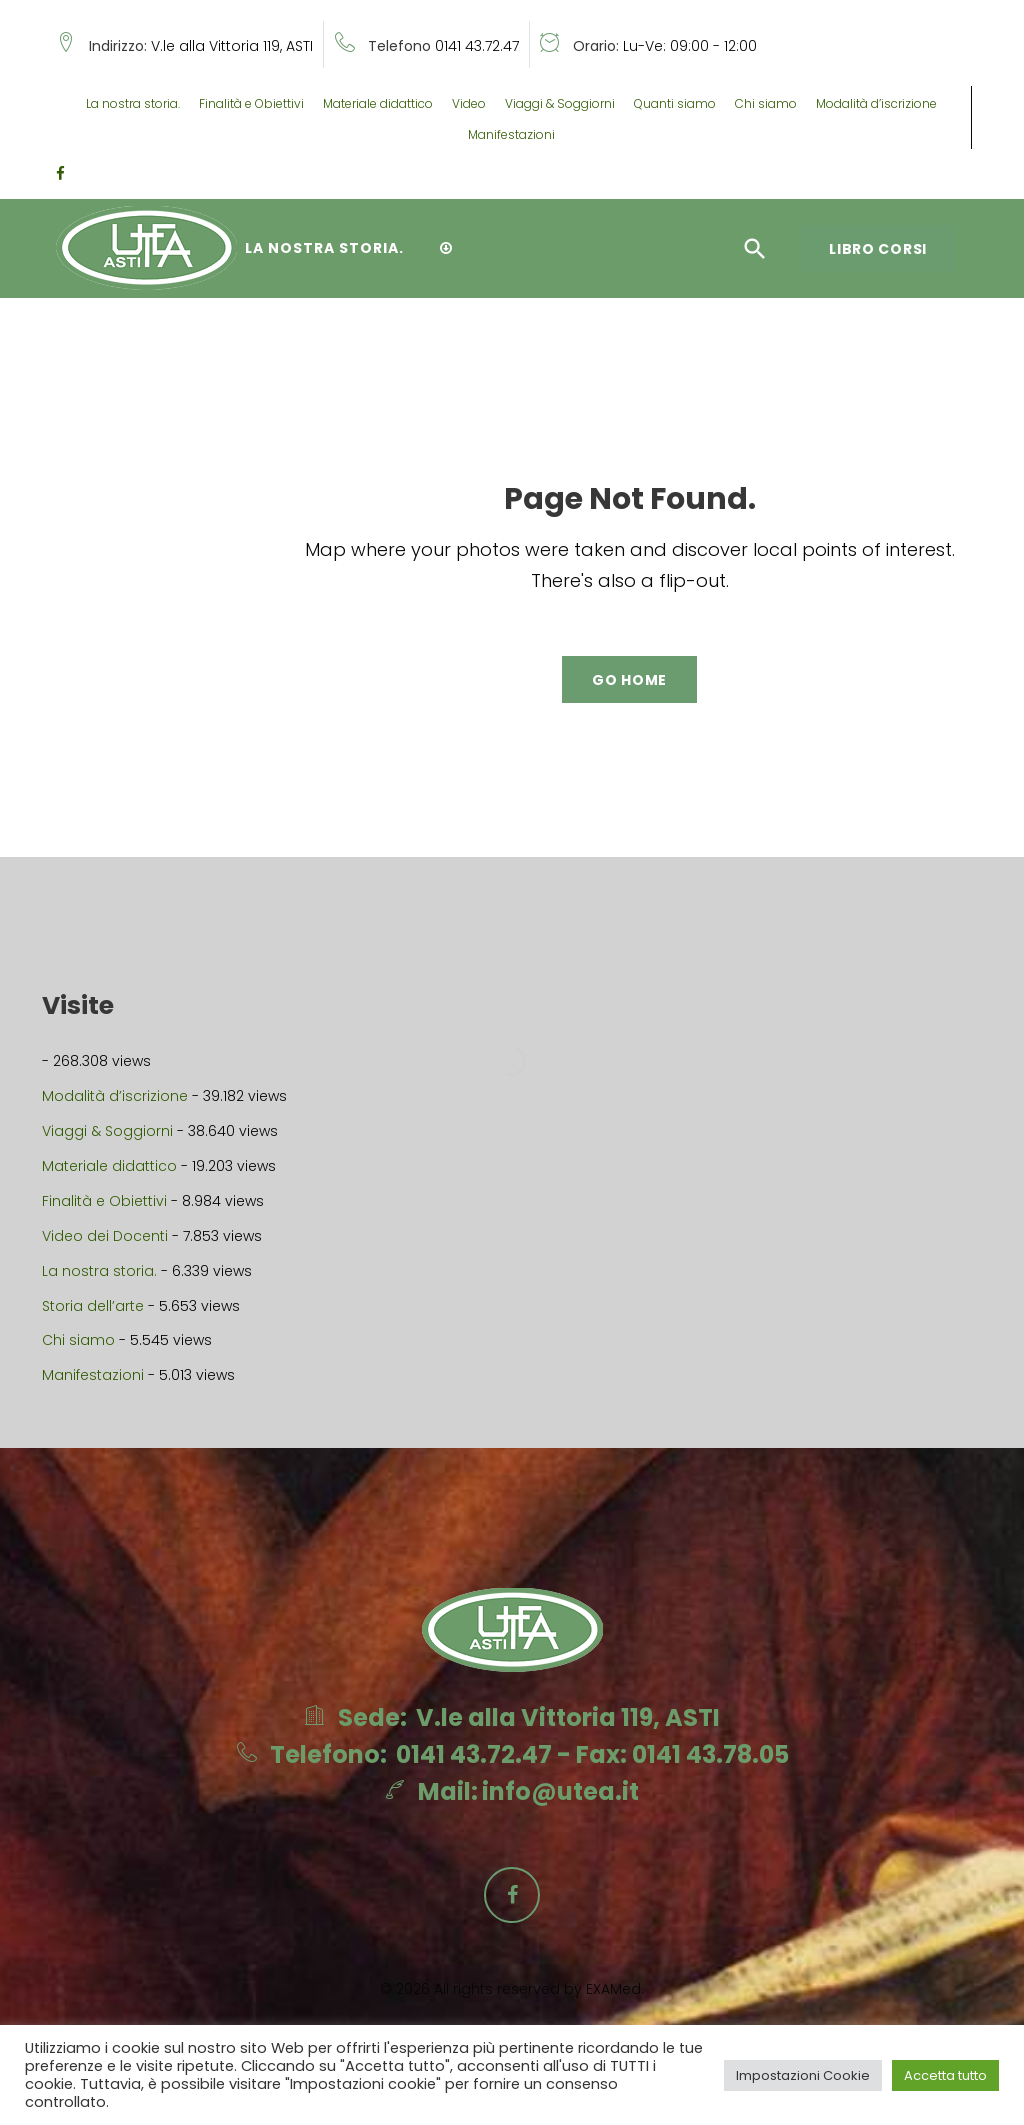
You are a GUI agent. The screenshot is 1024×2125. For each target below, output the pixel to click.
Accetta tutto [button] (945, 2075)
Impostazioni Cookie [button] (803, 2075)
